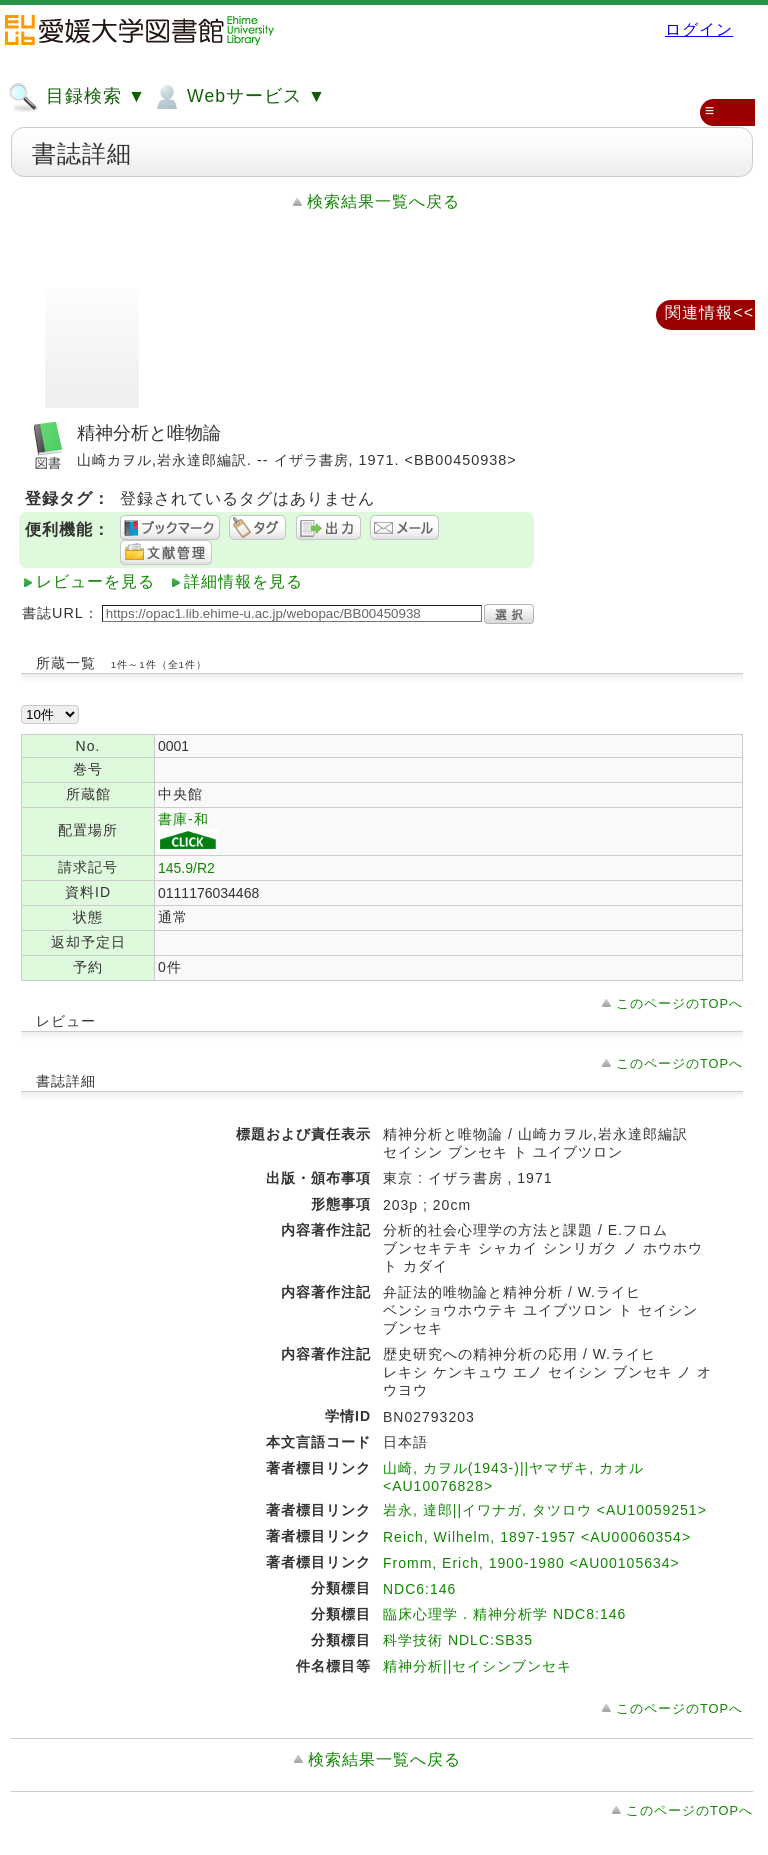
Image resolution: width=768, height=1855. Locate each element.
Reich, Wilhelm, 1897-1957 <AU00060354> (537, 1537)
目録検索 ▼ (77, 97)
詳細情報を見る (243, 581)
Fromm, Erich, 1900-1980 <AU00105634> (531, 1563)
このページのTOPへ (679, 1003)
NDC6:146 (419, 1589)
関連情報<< (709, 312)
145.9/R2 (186, 868)
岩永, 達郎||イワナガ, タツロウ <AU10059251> (545, 1510)
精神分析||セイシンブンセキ (477, 1666)
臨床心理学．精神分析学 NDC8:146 (504, 1614)
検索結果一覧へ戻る (383, 201)
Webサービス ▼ (238, 97)
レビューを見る (95, 581)
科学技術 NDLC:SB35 (458, 1640)
